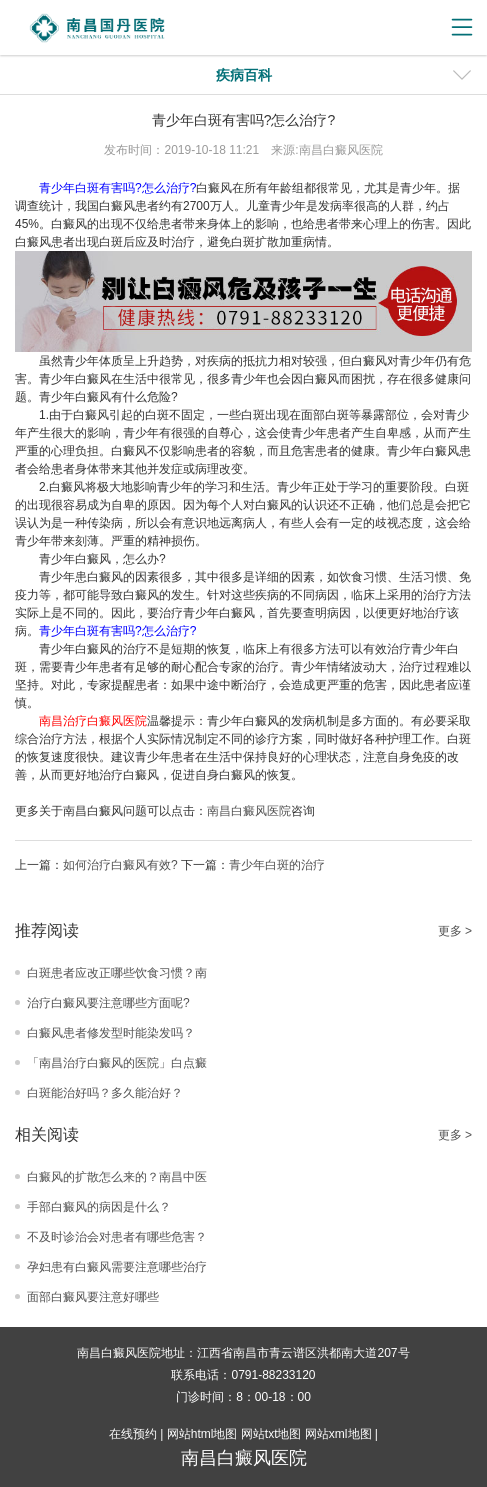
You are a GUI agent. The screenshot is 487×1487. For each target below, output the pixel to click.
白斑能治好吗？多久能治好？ (105, 1093)
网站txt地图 (271, 1434)
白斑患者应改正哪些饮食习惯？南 (117, 973)
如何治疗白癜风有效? (120, 865)
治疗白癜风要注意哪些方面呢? (108, 1003)
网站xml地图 (338, 1434)
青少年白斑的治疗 (277, 865)
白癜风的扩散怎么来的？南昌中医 (117, 1177)
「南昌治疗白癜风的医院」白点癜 (117, 1063)
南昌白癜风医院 (249, 811)
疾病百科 (244, 75)
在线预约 (133, 1434)
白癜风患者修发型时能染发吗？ (111, 1033)
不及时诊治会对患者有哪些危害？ (117, 1237)
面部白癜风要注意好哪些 (93, 1297)
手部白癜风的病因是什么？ (99, 1207)
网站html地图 (202, 1434)
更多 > (455, 931)
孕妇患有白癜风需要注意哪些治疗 (117, 1267)
